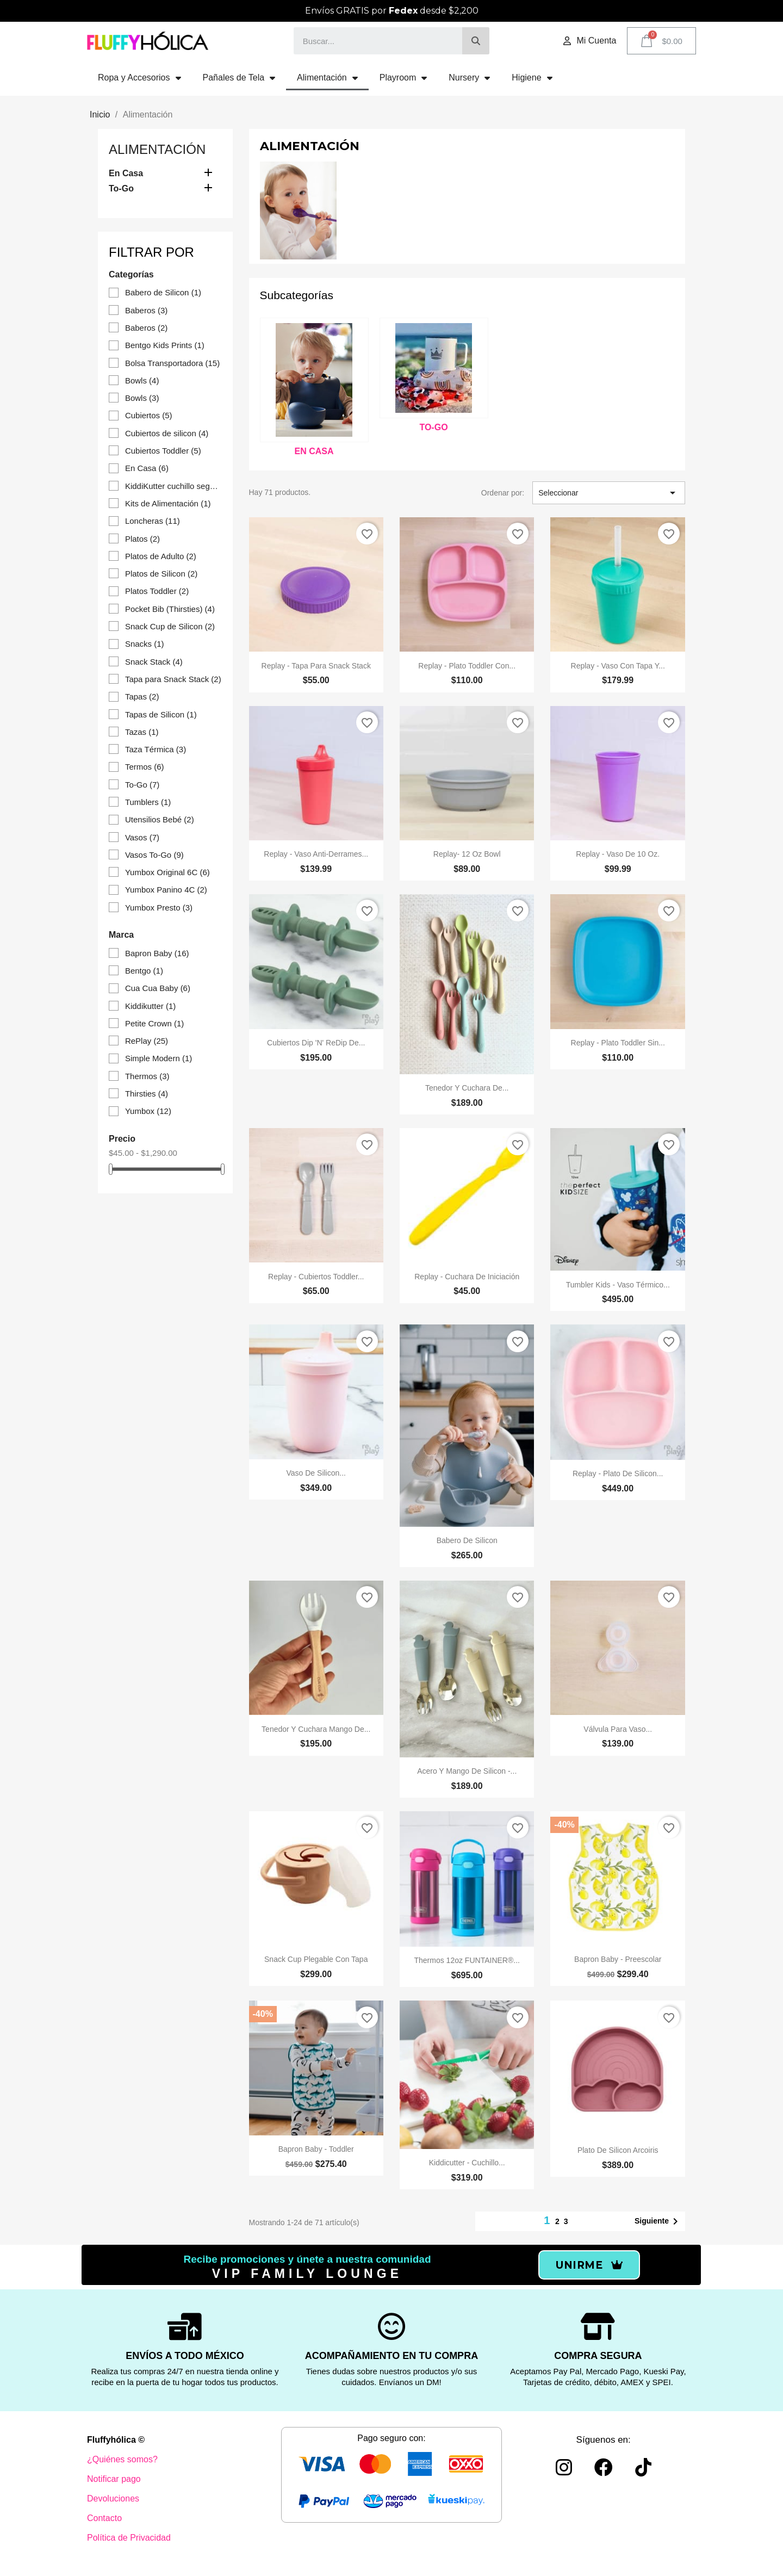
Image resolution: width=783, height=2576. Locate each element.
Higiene (532, 78)
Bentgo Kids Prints (164, 345)
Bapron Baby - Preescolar (617, 1959)
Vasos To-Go (154, 854)
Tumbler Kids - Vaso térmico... (618, 1284)
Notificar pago (114, 2479)
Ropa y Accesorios (139, 78)
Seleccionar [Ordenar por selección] (608, 492)
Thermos (147, 1076)
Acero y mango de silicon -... (467, 1771)
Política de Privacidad (129, 2537)
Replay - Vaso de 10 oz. (618, 854)
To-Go (121, 188)
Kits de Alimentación (168, 503)
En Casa (126, 173)
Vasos (142, 837)
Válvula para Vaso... (617, 1729)
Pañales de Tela (239, 78)
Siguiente (658, 2221)
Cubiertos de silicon (166, 433)
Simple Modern (158, 1058)
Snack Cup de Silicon (170, 626)
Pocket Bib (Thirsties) (170, 609)
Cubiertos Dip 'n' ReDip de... (316, 1042)
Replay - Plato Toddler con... (466, 665)
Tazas (142, 731)
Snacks (144, 643)
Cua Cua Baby (157, 988)
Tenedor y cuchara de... (467, 1087)
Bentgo (144, 970)
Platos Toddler (157, 591)
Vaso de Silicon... (316, 1473)
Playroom (403, 78)
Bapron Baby (157, 953)
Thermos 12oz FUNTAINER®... (467, 1960)
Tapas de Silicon (161, 714)
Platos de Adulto (160, 556)
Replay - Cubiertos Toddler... (316, 1276)
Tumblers (148, 802)
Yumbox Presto (158, 907)
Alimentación (327, 78)
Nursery (469, 78)
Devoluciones (113, 2498)
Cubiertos (148, 415)
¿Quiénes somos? (122, 2459)
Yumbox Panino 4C (166, 889)
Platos (142, 538)
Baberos (146, 310)
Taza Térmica (155, 749)
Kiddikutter (150, 1006)
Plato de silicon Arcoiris (617, 2150)
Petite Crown (154, 1023)
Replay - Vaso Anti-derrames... (316, 854)
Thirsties (146, 1093)
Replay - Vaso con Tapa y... (618, 665)
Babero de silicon (467, 1540)
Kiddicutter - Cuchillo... (467, 2162)
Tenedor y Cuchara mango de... (316, 1729)
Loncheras (152, 520)
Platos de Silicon (161, 573)
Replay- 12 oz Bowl (467, 854)
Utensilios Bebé (159, 819)
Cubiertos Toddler (163, 450)
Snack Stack (154, 661)
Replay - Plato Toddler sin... (618, 1042)
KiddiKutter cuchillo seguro (173, 486)
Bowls (142, 380)
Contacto (104, 2518)
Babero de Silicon (163, 292)
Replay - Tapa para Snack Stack (316, 665)
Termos (144, 766)
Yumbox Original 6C (167, 872)
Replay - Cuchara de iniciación (466, 1276)
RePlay (146, 1040)
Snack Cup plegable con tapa (316, 1959)
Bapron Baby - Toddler (316, 2149)
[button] (589, 2265)
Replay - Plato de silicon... (618, 1473)
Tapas (142, 696)
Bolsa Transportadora (172, 363)
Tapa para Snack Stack (173, 679)
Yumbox (148, 1111)
